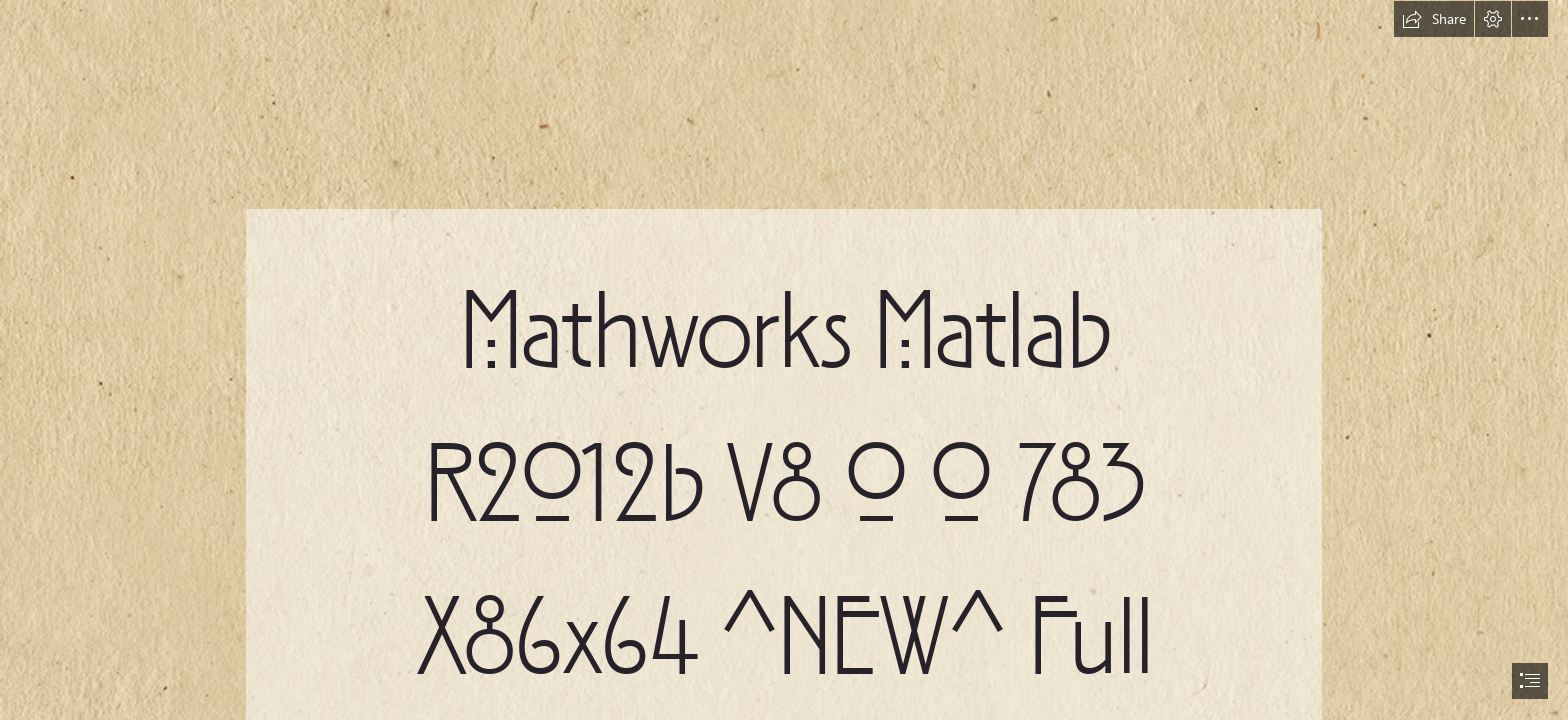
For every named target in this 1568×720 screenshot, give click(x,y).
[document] (784, 360)
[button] (1434, 19)
